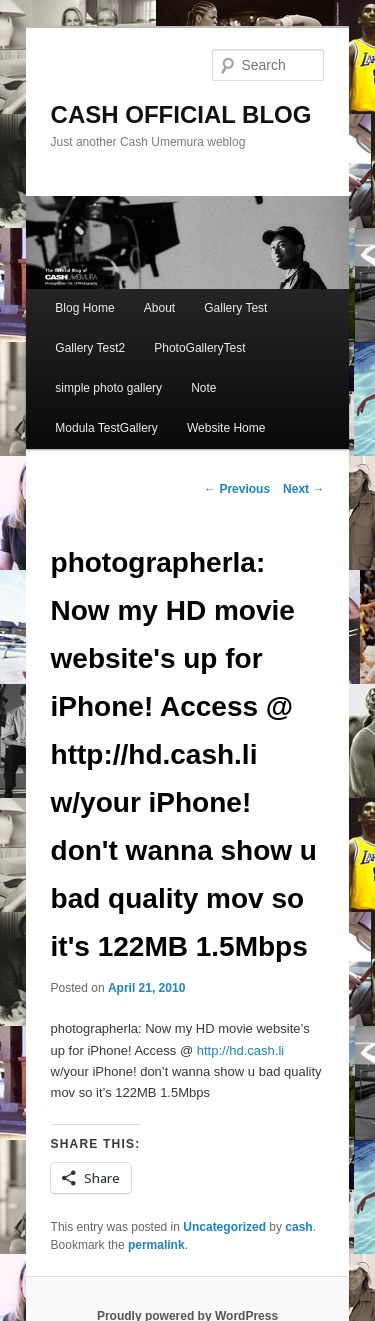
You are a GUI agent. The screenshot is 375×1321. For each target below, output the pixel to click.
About (159, 308)
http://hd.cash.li (240, 1050)
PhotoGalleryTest (199, 348)
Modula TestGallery (106, 428)
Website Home (226, 428)
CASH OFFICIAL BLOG (181, 114)
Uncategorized (224, 1227)
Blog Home (84, 308)
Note (203, 388)
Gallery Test (235, 308)
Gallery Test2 (90, 348)
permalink (156, 1245)
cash (298, 1227)
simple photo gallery (108, 388)
